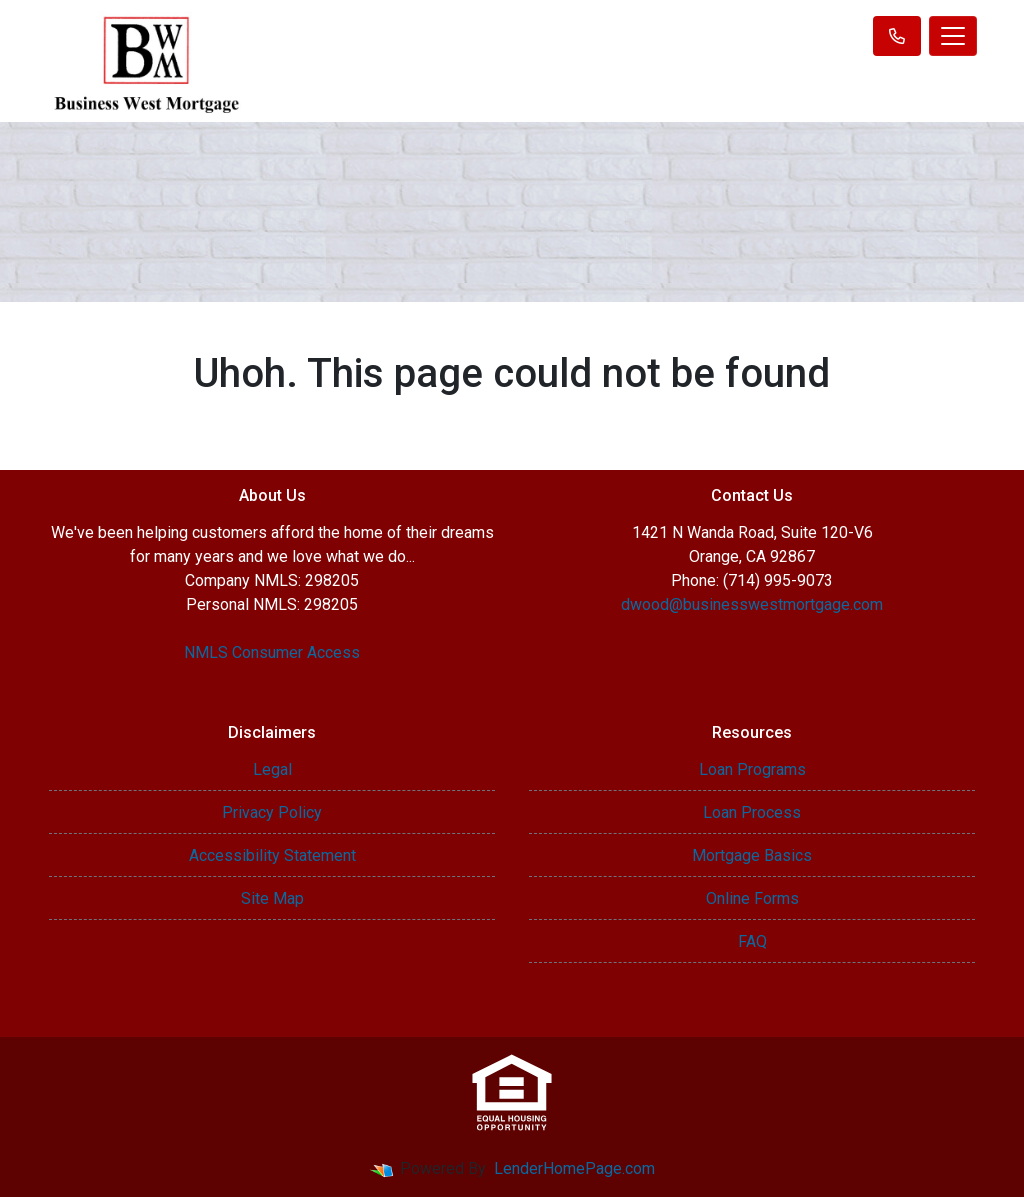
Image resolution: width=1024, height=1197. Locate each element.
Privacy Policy (272, 812)
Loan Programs (752, 769)
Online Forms (752, 898)
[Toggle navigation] (953, 36)
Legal (272, 769)
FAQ (752, 941)
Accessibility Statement (272, 855)
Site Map (272, 898)
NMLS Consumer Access (272, 652)
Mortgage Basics (752, 855)
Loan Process (752, 812)
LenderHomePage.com (574, 1168)
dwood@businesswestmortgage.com (752, 604)
